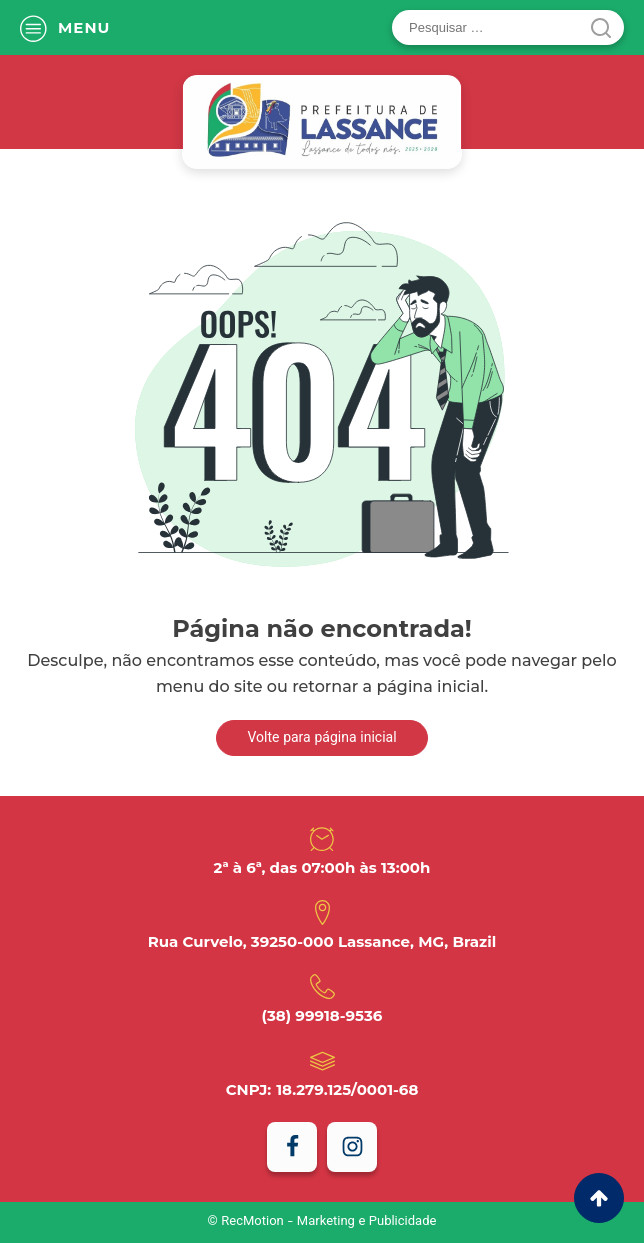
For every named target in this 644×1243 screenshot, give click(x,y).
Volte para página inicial (321, 739)
